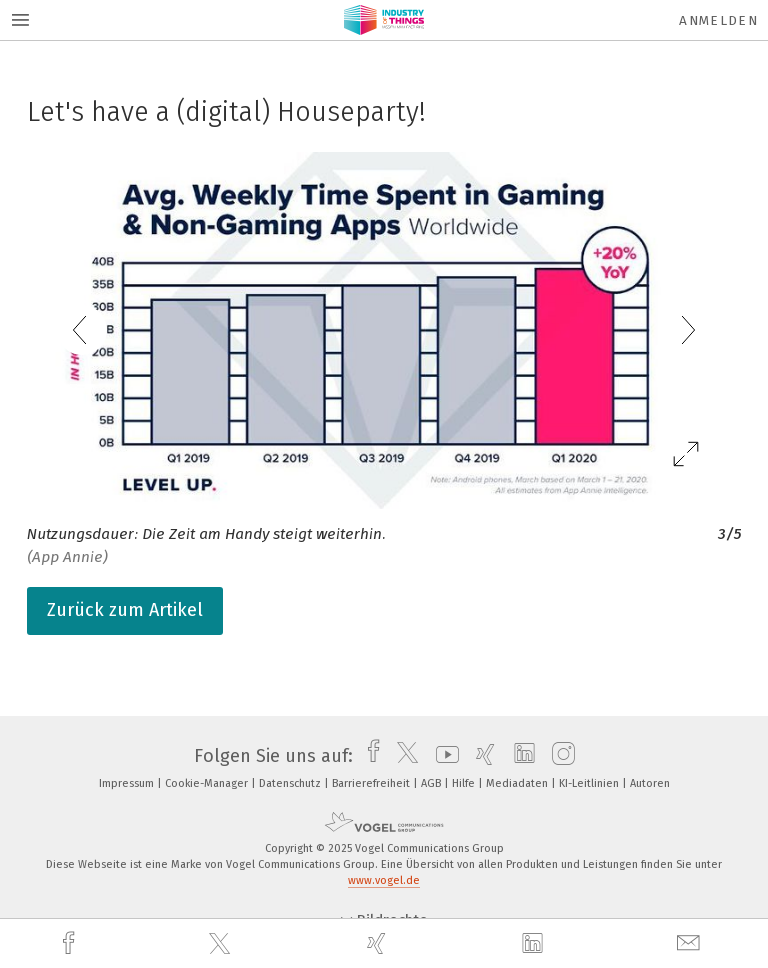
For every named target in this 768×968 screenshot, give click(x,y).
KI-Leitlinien (590, 783)
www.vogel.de (384, 880)
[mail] (691, 943)
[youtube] (442, 756)
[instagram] (558, 756)
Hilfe (465, 783)
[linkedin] (535, 944)
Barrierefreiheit (372, 783)
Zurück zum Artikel (125, 610)
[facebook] (71, 943)
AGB (432, 783)
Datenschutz (291, 783)
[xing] (379, 943)
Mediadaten (518, 783)
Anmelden (718, 20)
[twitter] (222, 944)
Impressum (128, 783)
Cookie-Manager (208, 783)
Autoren (650, 783)
